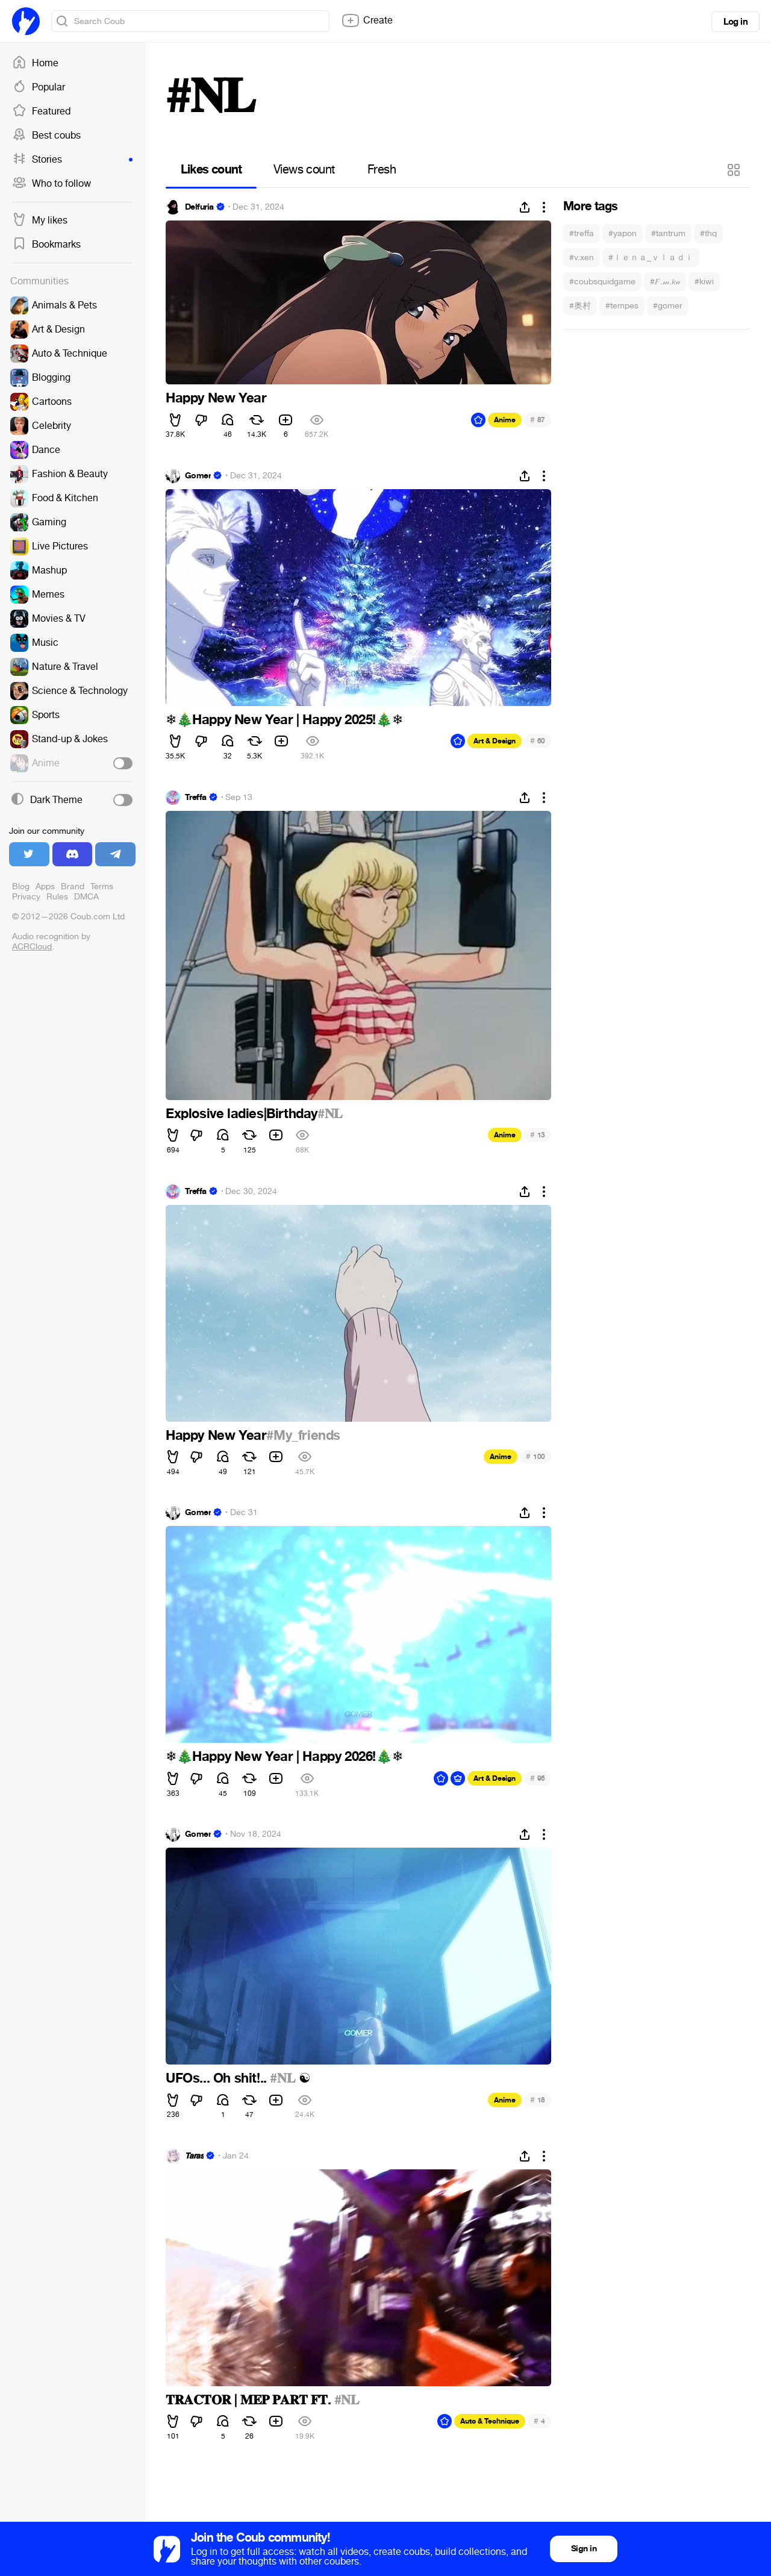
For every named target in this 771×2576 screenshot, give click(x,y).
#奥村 (580, 305)
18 (537, 2100)
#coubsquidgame (602, 281)
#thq (708, 233)
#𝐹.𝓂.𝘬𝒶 (665, 281)
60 (537, 740)
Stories (72, 159)
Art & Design (494, 741)
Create (367, 20)
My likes (39, 220)
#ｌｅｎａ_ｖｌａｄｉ (650, 257)
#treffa (581, 233)
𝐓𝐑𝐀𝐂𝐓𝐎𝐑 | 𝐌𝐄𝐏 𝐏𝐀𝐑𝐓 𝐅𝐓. (250, 2400)
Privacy (26, 896)
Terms (101, 886)
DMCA (86, 896)
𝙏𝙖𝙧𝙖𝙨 (194, 2156)
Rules (57, 896)
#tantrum (668, 233)
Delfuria (199, 207)
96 (537, 1778)
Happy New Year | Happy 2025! (284, 719)
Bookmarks (46, 244)
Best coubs (46, 135)
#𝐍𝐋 (330, 1113)
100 (535, 1456)
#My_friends (303, 1435)
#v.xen (581, 257)
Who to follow (51, 183)
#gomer (667, 305)
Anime (505, 420)
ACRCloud (32, 946)
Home (35, 63)
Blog (21, 886)
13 (537, 1134)
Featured (41, 111)
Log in (735, 22)
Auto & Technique (489, 2421)
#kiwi (704, 281)
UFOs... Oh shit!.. (218, 2078)
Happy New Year (216, 398)
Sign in (583, 2548)
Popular (38, 87)
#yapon (622, 233)
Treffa (196, 797)
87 (537, 419)
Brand (72, 886)
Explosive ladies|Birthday (241, 1113)
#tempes (621, 305)
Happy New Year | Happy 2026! (284, 1756)
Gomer (198, 476)
